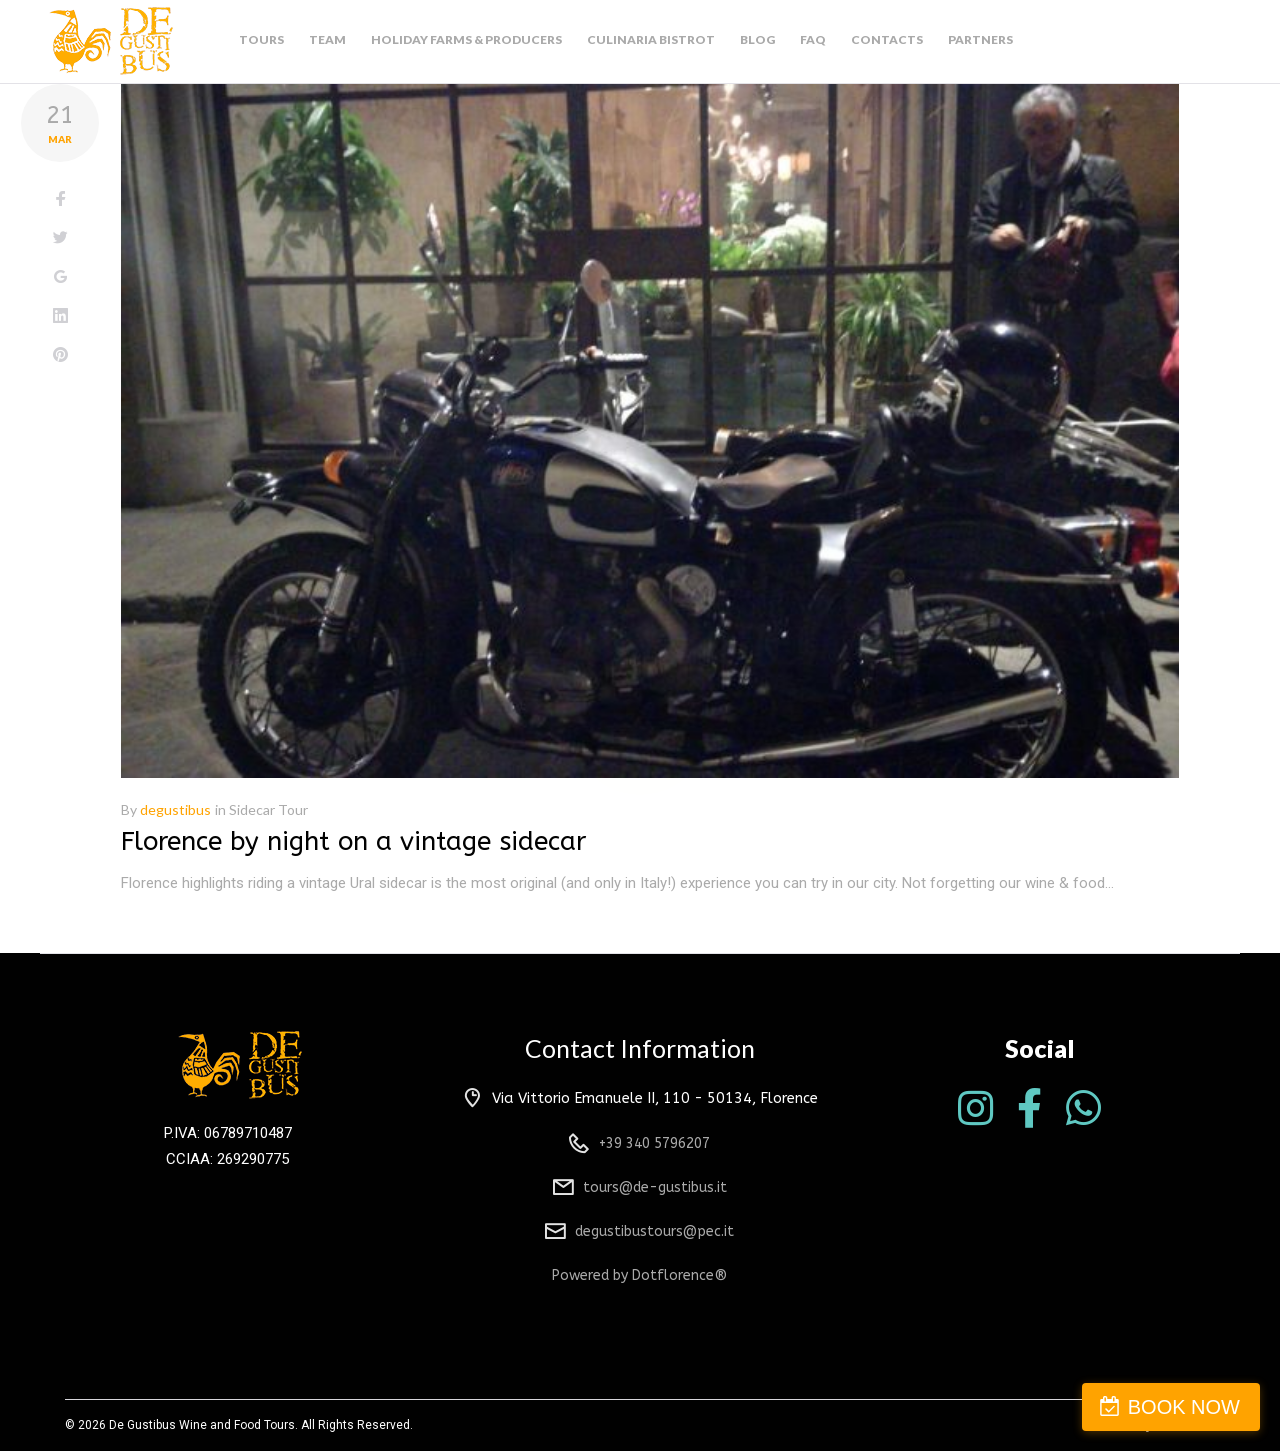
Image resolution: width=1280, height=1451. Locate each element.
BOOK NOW (1184, 1407)
